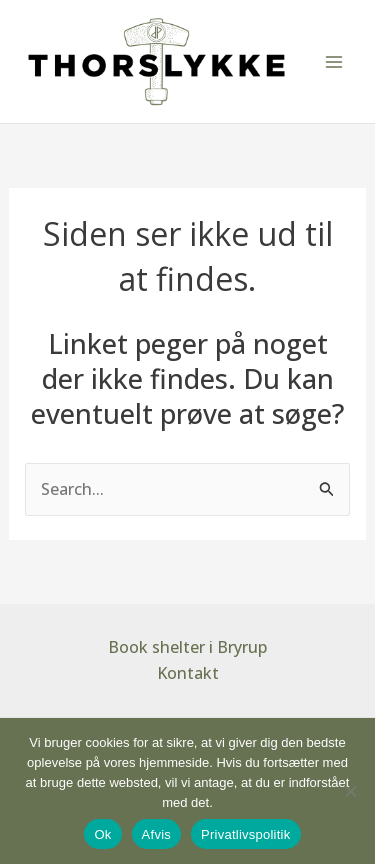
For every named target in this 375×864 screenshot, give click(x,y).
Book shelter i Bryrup (187, 647)
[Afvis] (350, 791)
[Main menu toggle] (334, 61)
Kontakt (188, 673)
